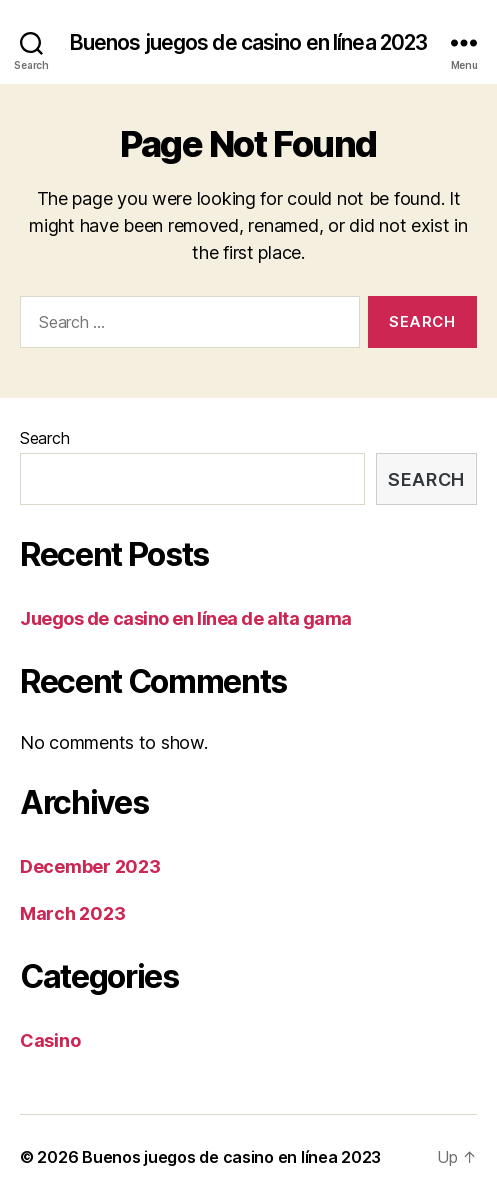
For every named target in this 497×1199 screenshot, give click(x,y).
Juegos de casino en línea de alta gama (186, 618)
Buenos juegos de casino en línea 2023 (249, 42)
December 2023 (90, 866)
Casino (50, 1040)
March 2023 (72, 913)
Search (44, 438)
